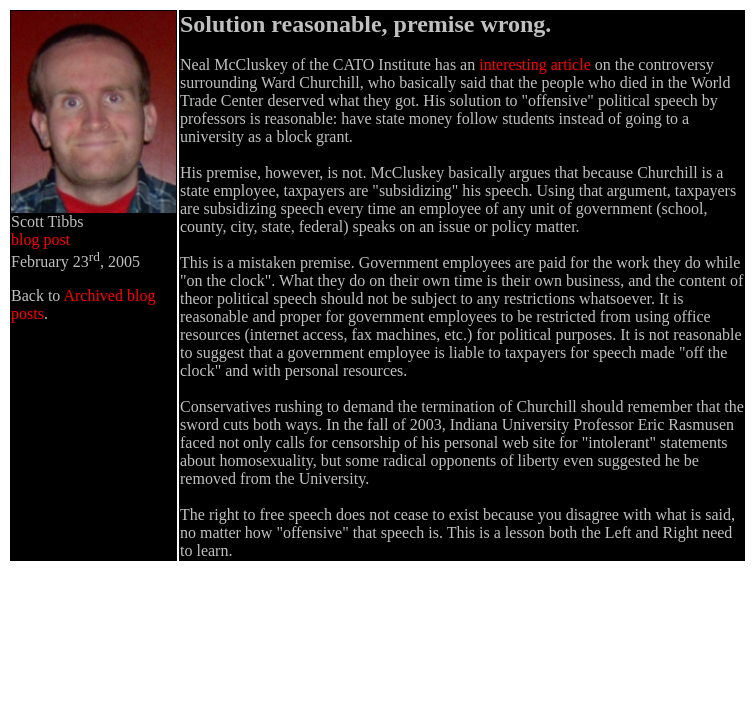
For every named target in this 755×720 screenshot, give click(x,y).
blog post (40, 239)
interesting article (535, 64)
